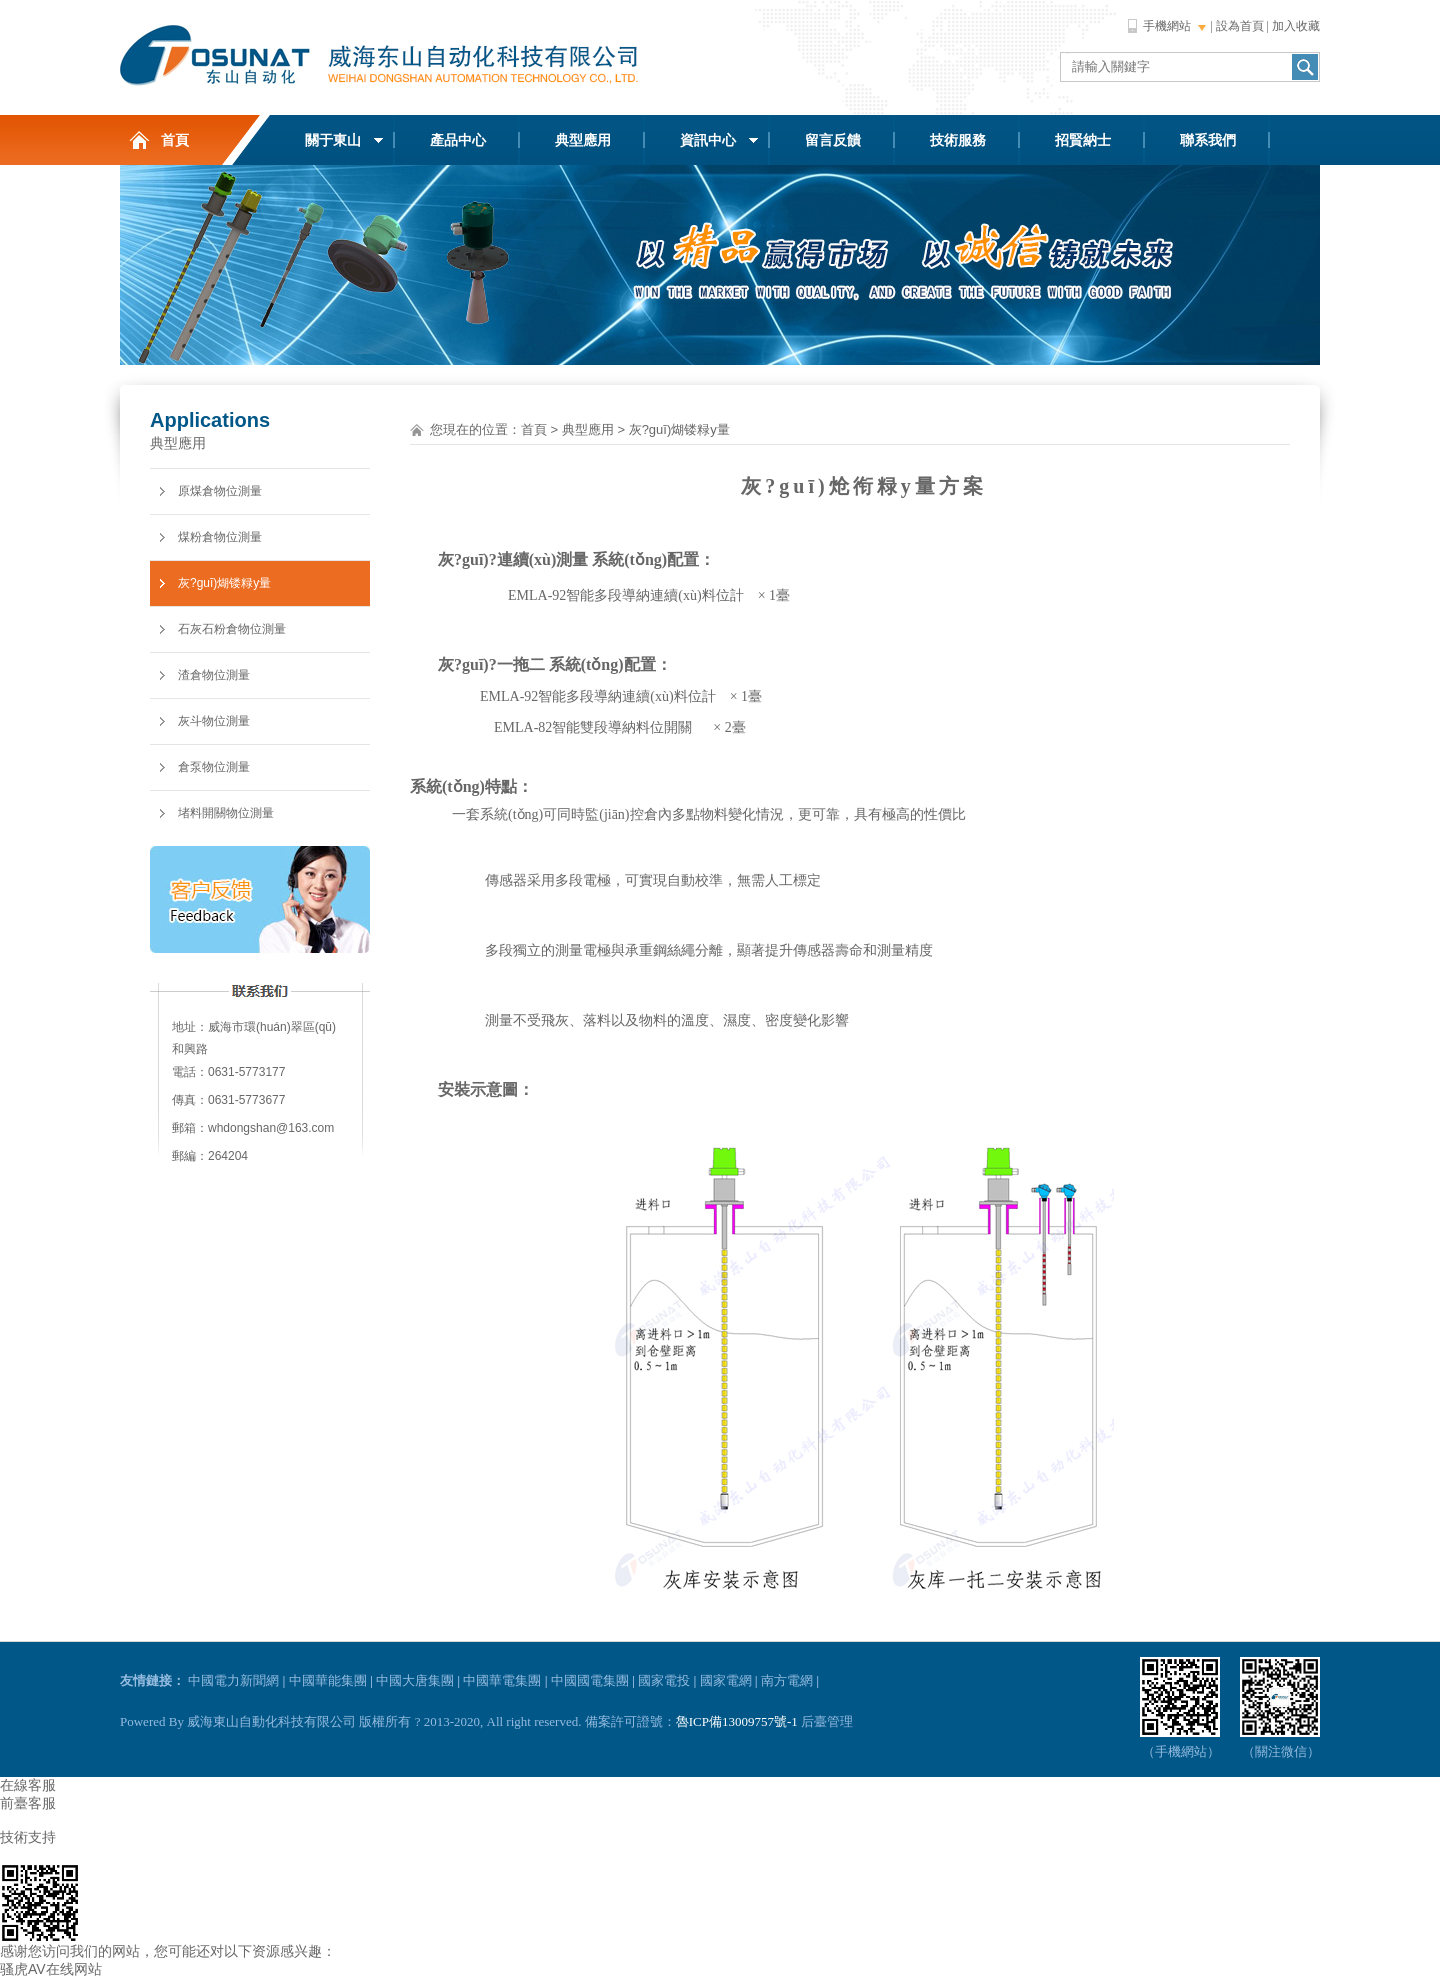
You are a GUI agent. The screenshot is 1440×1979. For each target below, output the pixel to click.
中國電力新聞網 (233, 1680)
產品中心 (458, 140)
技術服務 (958, 140)
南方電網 (787, 1680)
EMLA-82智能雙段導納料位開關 (593, 727)
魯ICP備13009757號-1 (737, 1721)
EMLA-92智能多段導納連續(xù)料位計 (624, 595)
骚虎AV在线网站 (51, 1969)
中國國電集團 (590, 1680)
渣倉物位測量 (214, 675)
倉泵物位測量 (214, 767)
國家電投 (664, 1680)
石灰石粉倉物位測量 (232, 629)
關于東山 (333, 140)
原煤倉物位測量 (220, 491)
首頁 (175, 140)
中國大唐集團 (415, 1680)
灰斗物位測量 (214, 721)
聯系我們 (1208, 140)
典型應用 (583, 140)
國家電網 (726, 1680)
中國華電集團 (502, 1680)
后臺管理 (827, 1721)
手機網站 (1167, 26)
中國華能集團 (328, 1680)
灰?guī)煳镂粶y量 (224, 583)
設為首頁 (1240, 26)
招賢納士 (1083, 140)
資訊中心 (708, 140)
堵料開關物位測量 (226, 813)
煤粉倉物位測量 (220, 537)
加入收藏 (1296, 26)
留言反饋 (833, 140)
